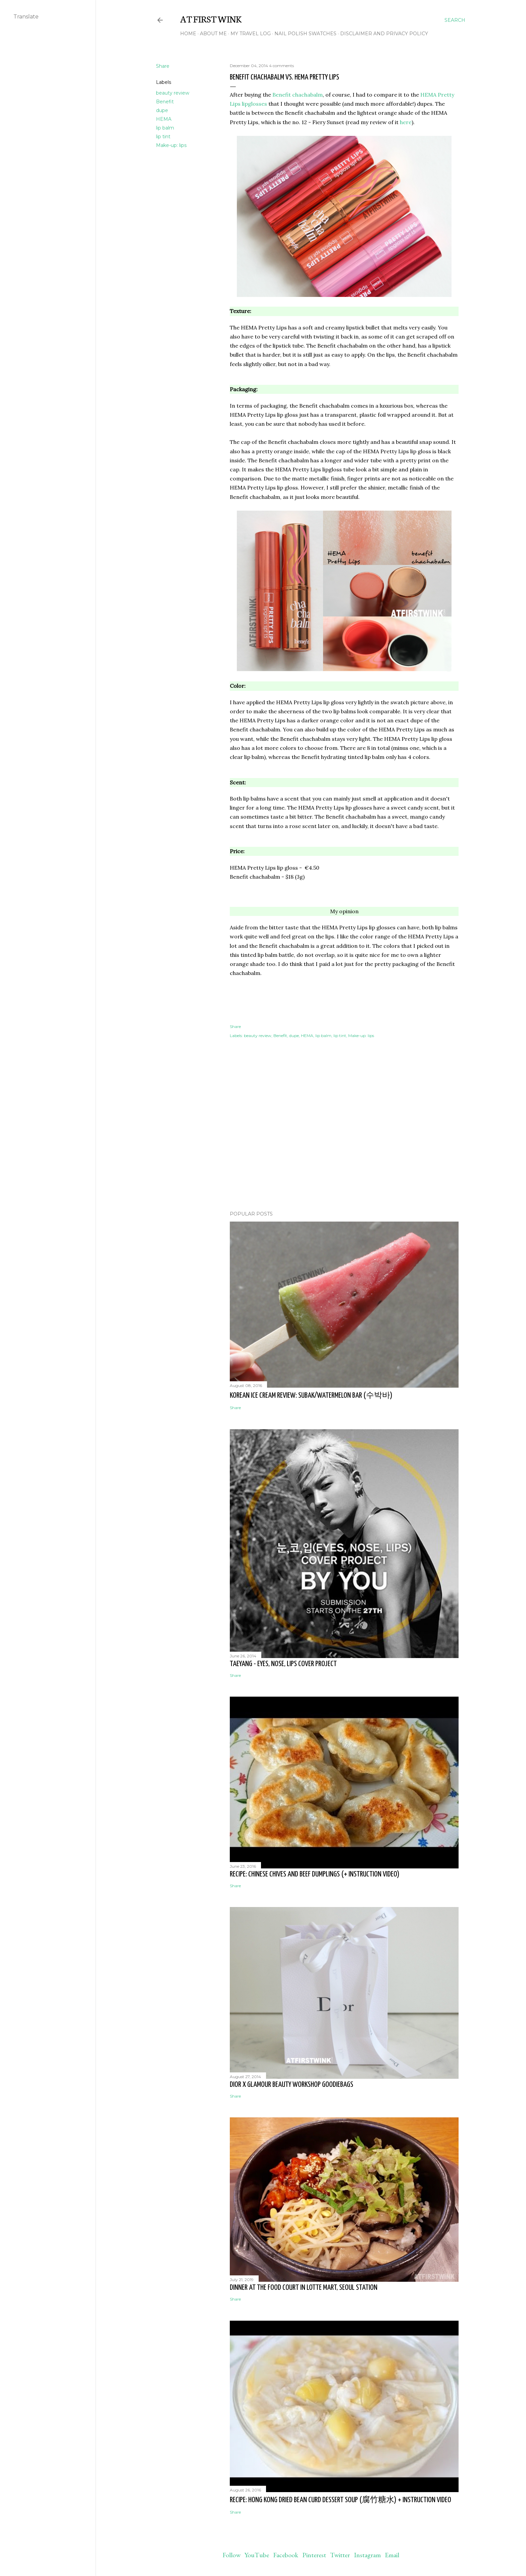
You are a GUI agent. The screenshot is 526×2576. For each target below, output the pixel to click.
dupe (162, 110)
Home (188, 34)
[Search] (454, 20)
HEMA (163, 119)
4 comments (281, 65)
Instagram (367, 2555)
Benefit (165, 102)
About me (213, 34)
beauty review (172, 93)
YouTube (257, 2555)
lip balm (165, 128)
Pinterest (314, 2555)
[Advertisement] (344, 1147)
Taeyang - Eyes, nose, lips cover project (283, 1664)
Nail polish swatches (305, 34)
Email (392, 2555)
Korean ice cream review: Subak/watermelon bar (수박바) (311, 1395)
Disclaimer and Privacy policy (384, 34)
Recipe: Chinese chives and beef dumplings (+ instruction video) (315, 1874)
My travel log (250, 34)
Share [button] (162, 66)
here (406, 122)
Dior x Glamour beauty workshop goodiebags (291, 2085)
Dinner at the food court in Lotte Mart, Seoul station (303, 2287)
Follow (231, 2555)
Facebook (285, 2555)
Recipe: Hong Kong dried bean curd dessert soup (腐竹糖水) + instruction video (340, 2500)
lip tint (163, 137)
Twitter (340, 2555)
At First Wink (211, 18)
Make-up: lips (171, 145)
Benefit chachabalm (297, 94)
